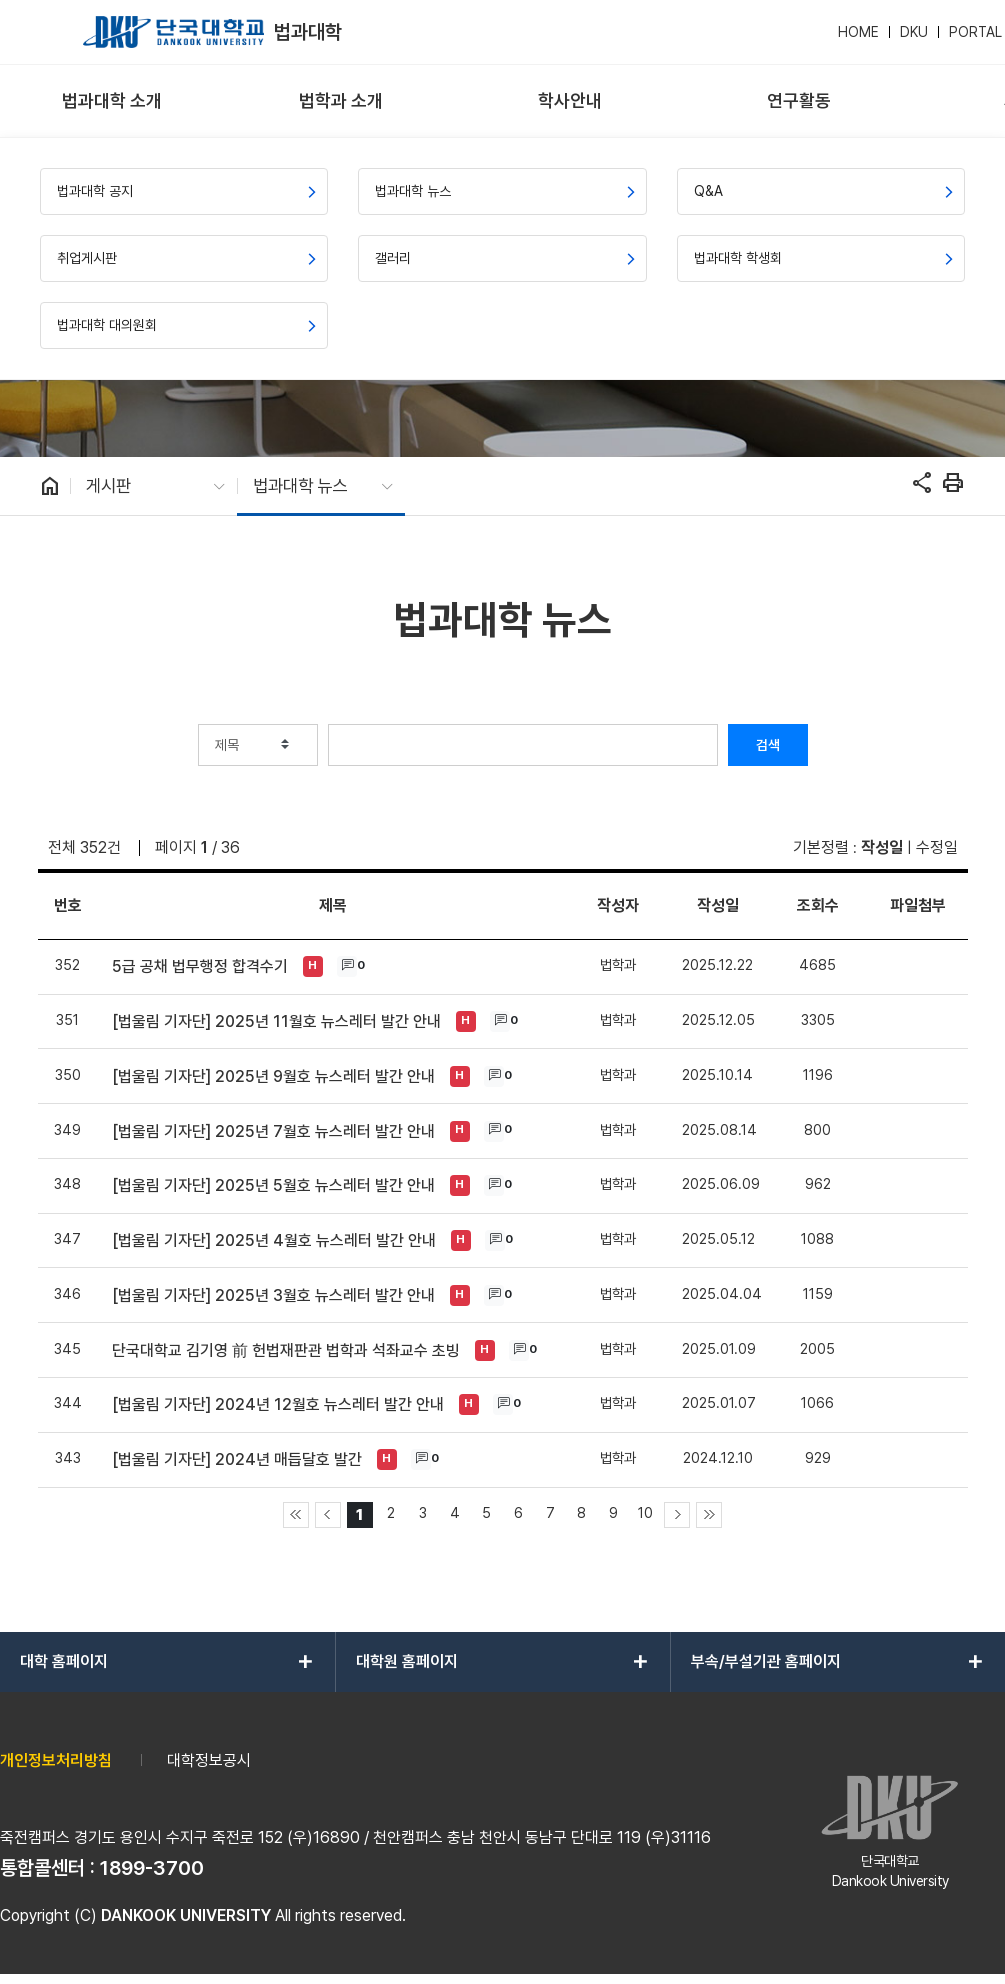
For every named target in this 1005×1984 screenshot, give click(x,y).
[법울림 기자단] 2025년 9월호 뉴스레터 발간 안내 (273, 1076)
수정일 (937, 847)
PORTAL (975, 32)
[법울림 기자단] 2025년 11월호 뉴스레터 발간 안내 (276, 1021)
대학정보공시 (209, 1760)
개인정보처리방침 (56, 1760)
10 (645, 1512)
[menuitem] (112, 101)
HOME (858, 32)
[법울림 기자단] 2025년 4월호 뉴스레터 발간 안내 (274, 1240)
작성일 (882, 847)
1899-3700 (152, 1868)
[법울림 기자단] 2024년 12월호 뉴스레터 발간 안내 (278, 1404)
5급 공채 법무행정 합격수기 (200, 966)
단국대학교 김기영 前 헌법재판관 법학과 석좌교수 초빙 (286, 1350)
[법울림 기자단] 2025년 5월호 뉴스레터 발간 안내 (273, 1185)
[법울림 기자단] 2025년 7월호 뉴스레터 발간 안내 (273, 1131)
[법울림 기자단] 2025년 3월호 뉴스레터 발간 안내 (273, 1295)
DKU (914, 32)
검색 (768, 745)
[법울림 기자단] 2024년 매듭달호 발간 (237, 1459)
